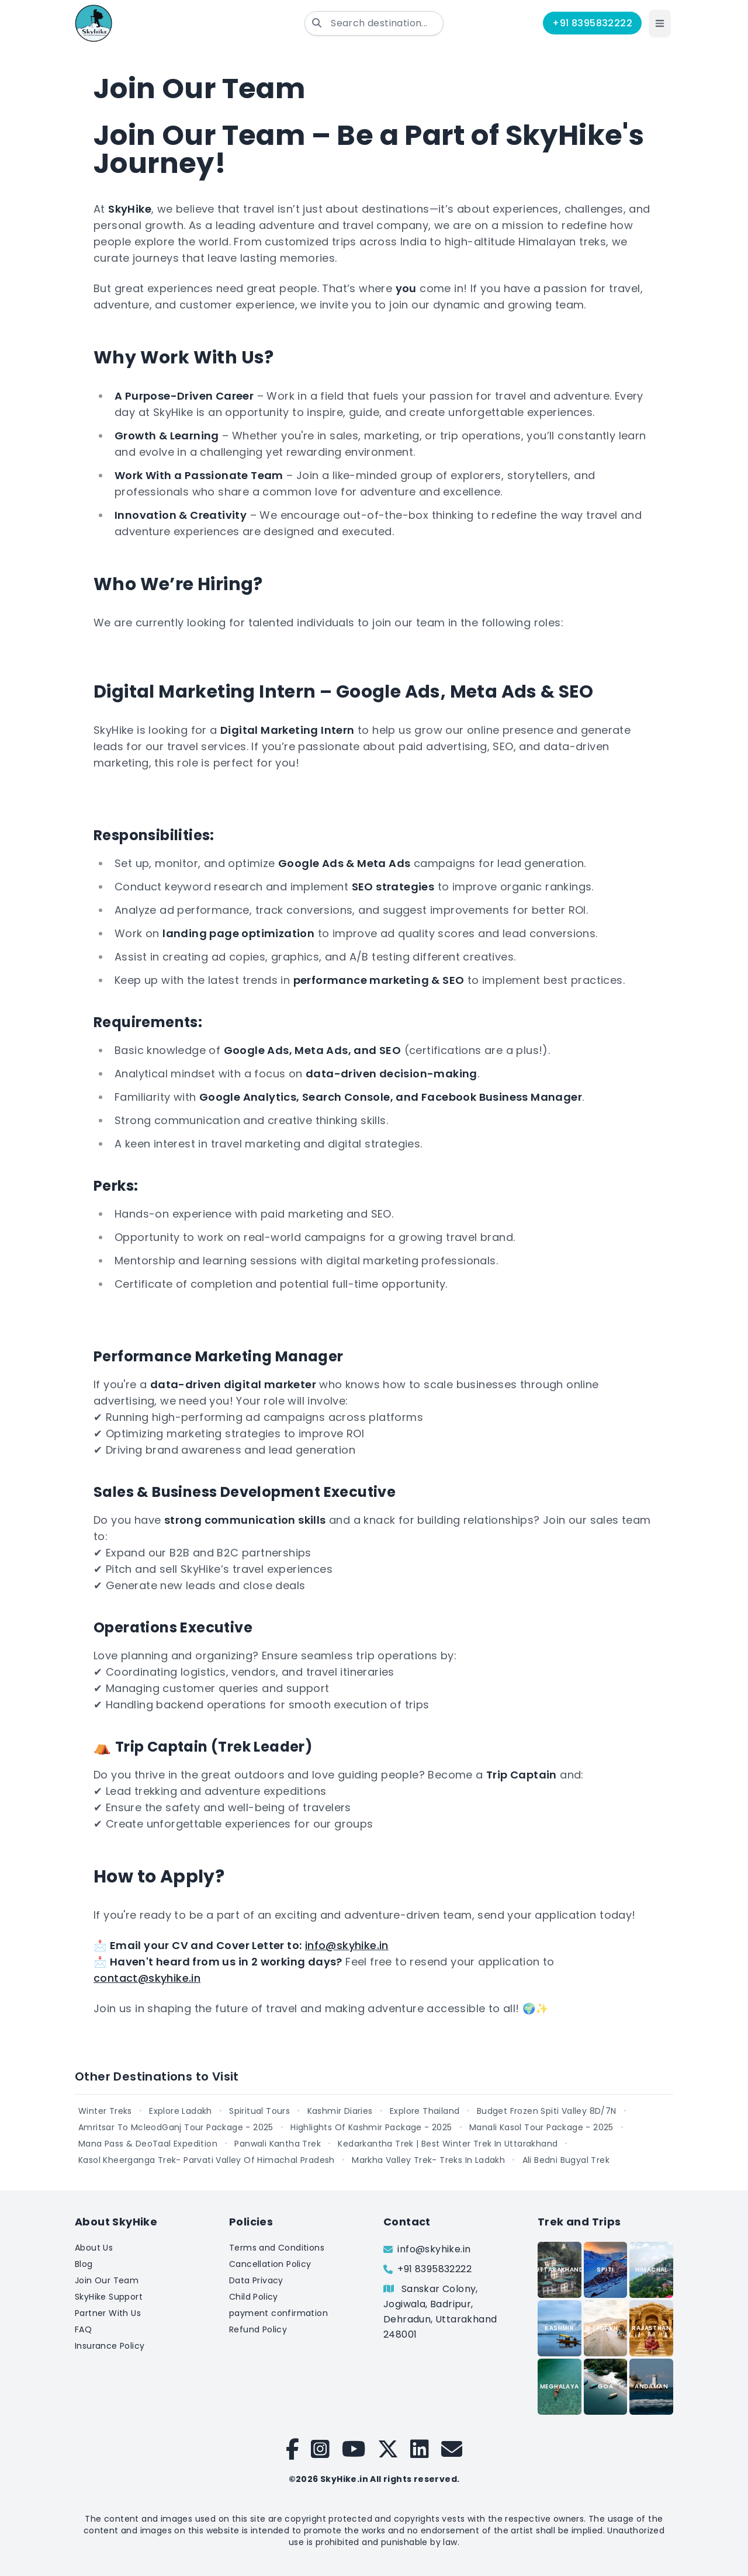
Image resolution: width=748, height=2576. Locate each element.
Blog (84, 2264)
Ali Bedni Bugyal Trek (566, 2160)
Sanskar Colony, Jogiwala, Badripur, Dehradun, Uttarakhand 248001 (440, 2311)
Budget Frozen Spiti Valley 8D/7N (547, 2111)
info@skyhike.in (347, 1945)
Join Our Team (106, 2280)
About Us (94, 2247)
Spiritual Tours (259, 2111)
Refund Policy (258, 2329)
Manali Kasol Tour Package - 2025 (541, 2127)
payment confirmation (278, 2313)
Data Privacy (256, 2280)
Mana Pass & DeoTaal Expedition (147, 2143)
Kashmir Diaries (340, 2111)
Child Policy (253, 2297)
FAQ (83, 2329)
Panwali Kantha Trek (277, 2143)
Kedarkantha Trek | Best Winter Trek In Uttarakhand (447, 2143)
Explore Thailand (424, 2111)
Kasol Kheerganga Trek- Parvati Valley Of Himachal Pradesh (206, 2160)
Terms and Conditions (276, 2247)
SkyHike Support (109, 2297)
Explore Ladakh (180, 2111)
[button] (660, 23)
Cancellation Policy (270, 2264)
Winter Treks (105, 2111)
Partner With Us (108, 2313)
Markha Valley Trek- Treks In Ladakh (428, 2160)
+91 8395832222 (592, 23)
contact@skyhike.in (147, 1978)
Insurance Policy (109, 2346)
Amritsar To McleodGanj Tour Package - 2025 (175, 2127)
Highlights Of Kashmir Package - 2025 (371, 2127)
